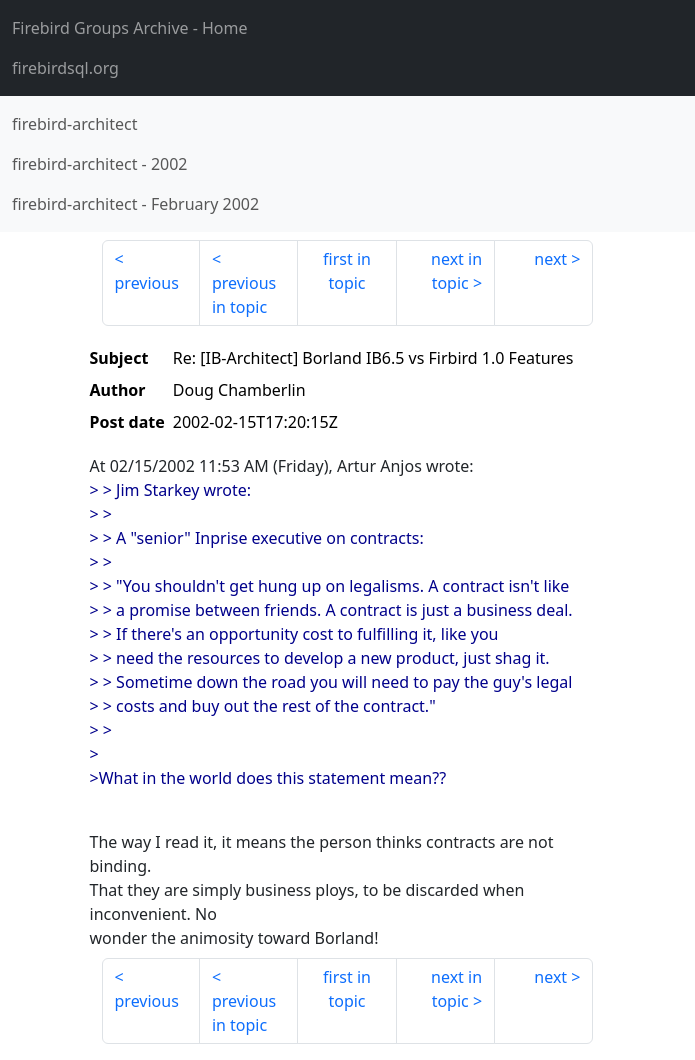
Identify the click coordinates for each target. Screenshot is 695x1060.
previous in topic (244, 295)
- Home (130, 28)
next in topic (456, 271)
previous (147, 283)
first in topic (347, 271)
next (550, 259)
